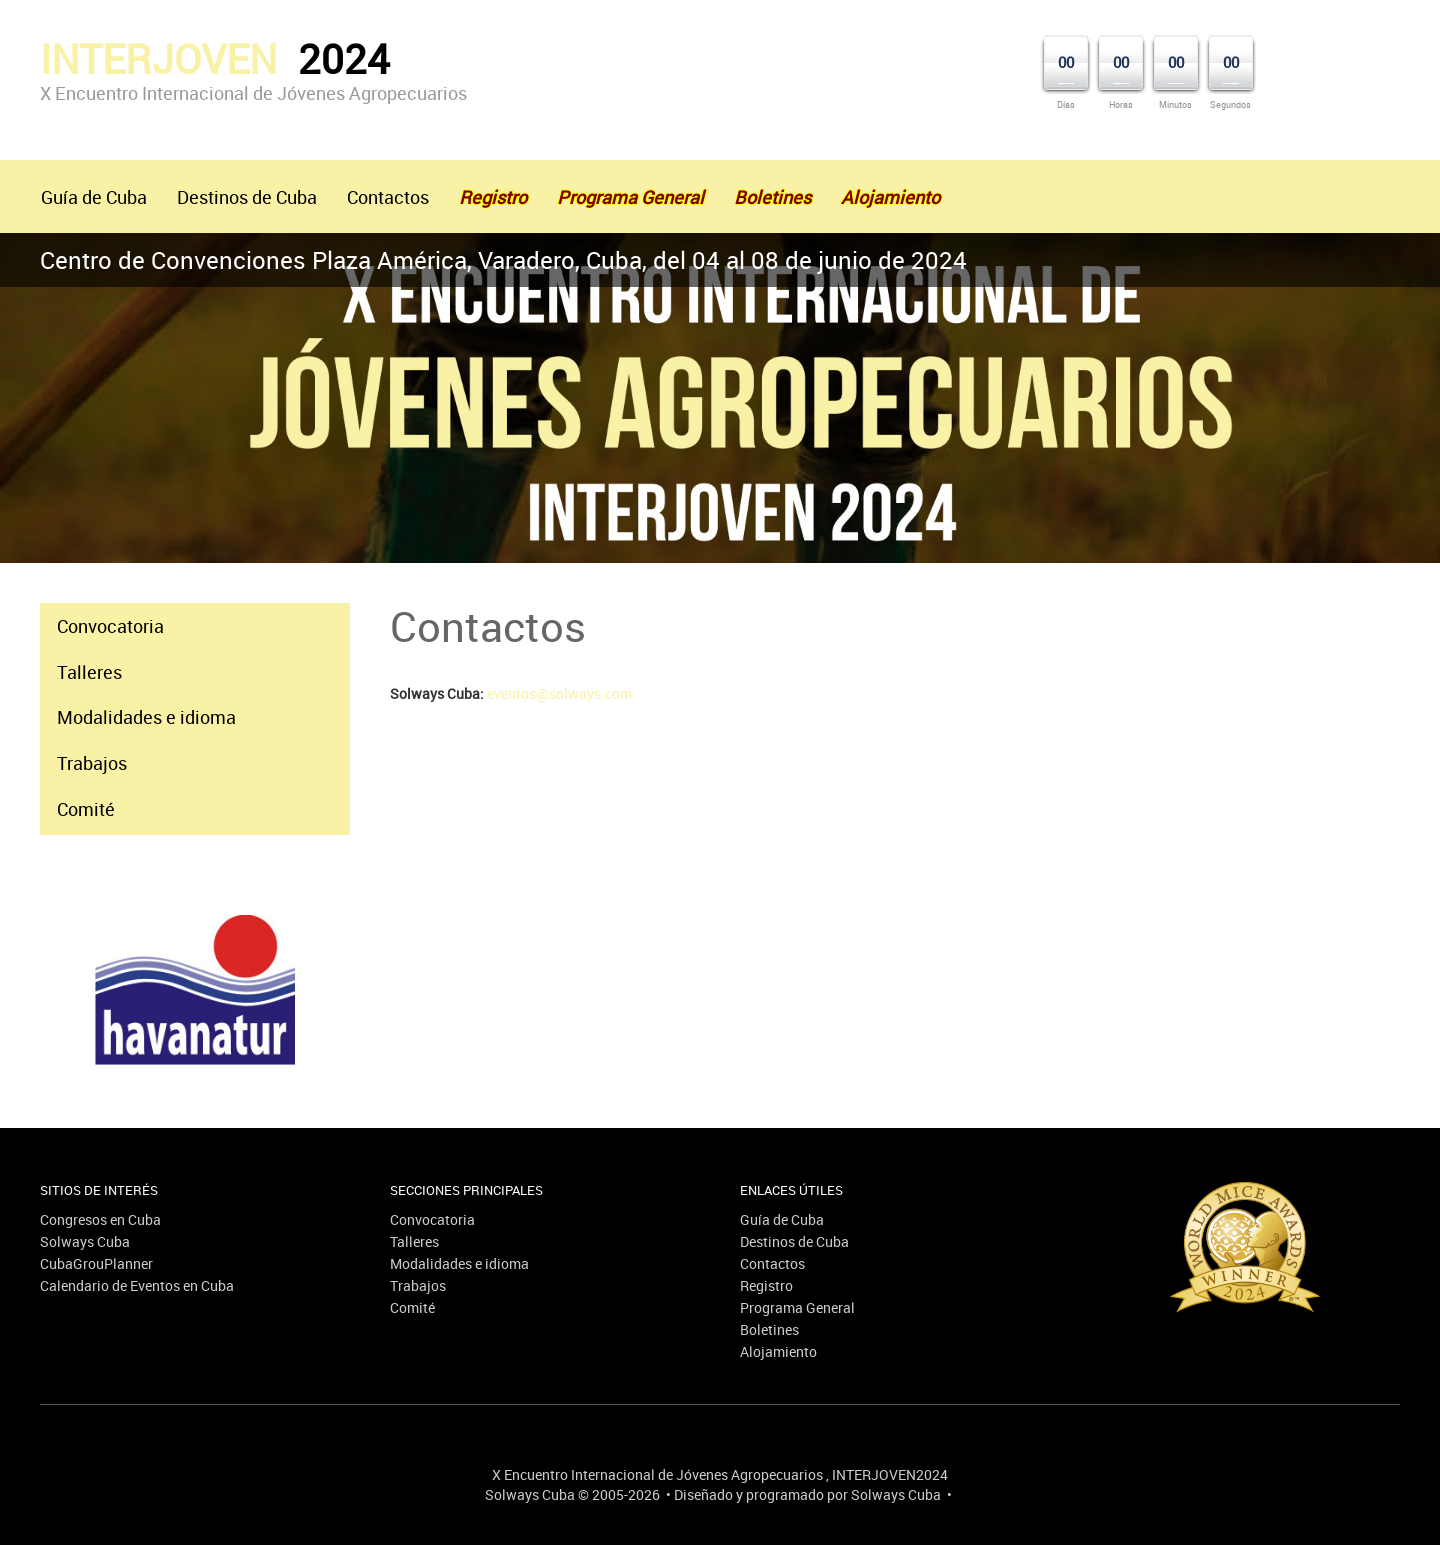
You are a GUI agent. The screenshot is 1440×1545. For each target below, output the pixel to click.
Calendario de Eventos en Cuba (137, 1285)
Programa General (797, 1307)
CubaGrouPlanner (96, 1263)
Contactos (388, 197)
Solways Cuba (85, 1241)
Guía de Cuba (94, 197)
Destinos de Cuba (247, 197)
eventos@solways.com (559, 693)
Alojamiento (778, 1351)
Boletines (769, 1329)
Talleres (89, 672)
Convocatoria (110, 626)
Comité (86, 809)
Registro (766, 1285)
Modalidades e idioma (146, 717)
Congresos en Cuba (100, 1219)
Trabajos (92, 763)
